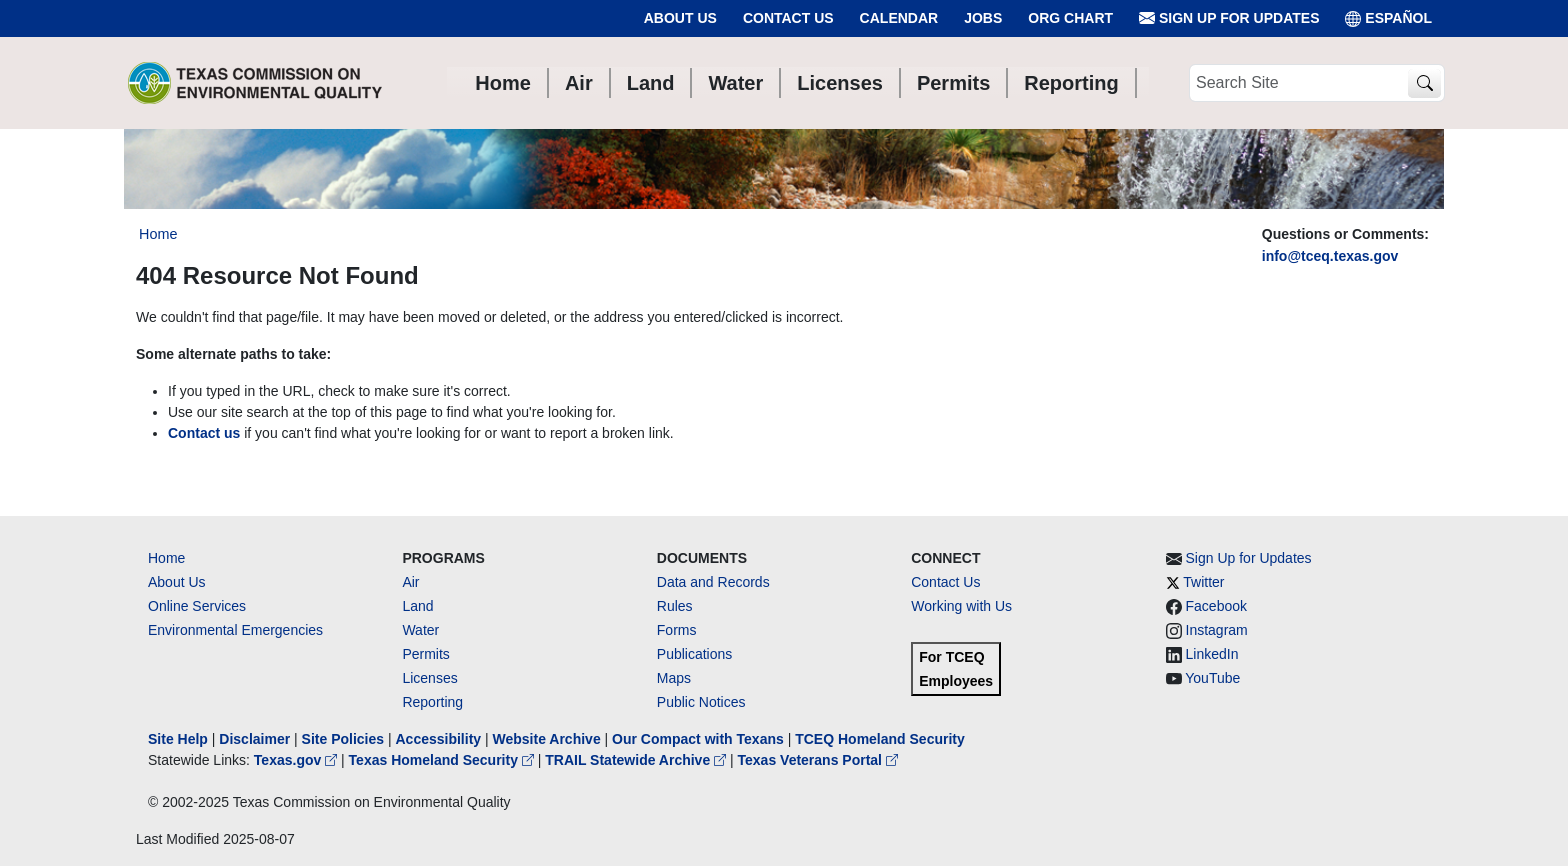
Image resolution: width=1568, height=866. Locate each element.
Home (166, 558)
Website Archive (547, 739)
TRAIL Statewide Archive (637, 760)
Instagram (1217, 630)
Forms (677, 630)
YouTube (1212, 678)
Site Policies (343, 739)
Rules (675, 606)
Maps (674, 678)
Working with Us (961, 606)
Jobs (983, 18)
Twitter (1203, 582)
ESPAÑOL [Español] (1388, 18)
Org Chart (1070, 18)
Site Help (178, 739)
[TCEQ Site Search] (1424, 83)
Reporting (432, 702)
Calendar (899, 18)
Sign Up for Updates (1229, 18)
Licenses (429, 678)
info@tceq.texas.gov (1330, 256)
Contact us (204, 433)
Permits (425, 654)
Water (420, 630)
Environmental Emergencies (235, 630)
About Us (680, 18)
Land (417, 606)
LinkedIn (1212, 654)
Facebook (1216, 606)
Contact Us (788, 18)
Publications (695, 654)
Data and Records (713, 582)
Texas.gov (297, 760)
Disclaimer (254, 739)
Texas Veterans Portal (818, 760)
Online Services (197, 606)
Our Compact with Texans (698, 739)
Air (410, 582)
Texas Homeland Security (443, 760)
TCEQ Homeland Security (880, 739)
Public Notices (701, 702)
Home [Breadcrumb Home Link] (158, 234)
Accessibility (440, 739)
